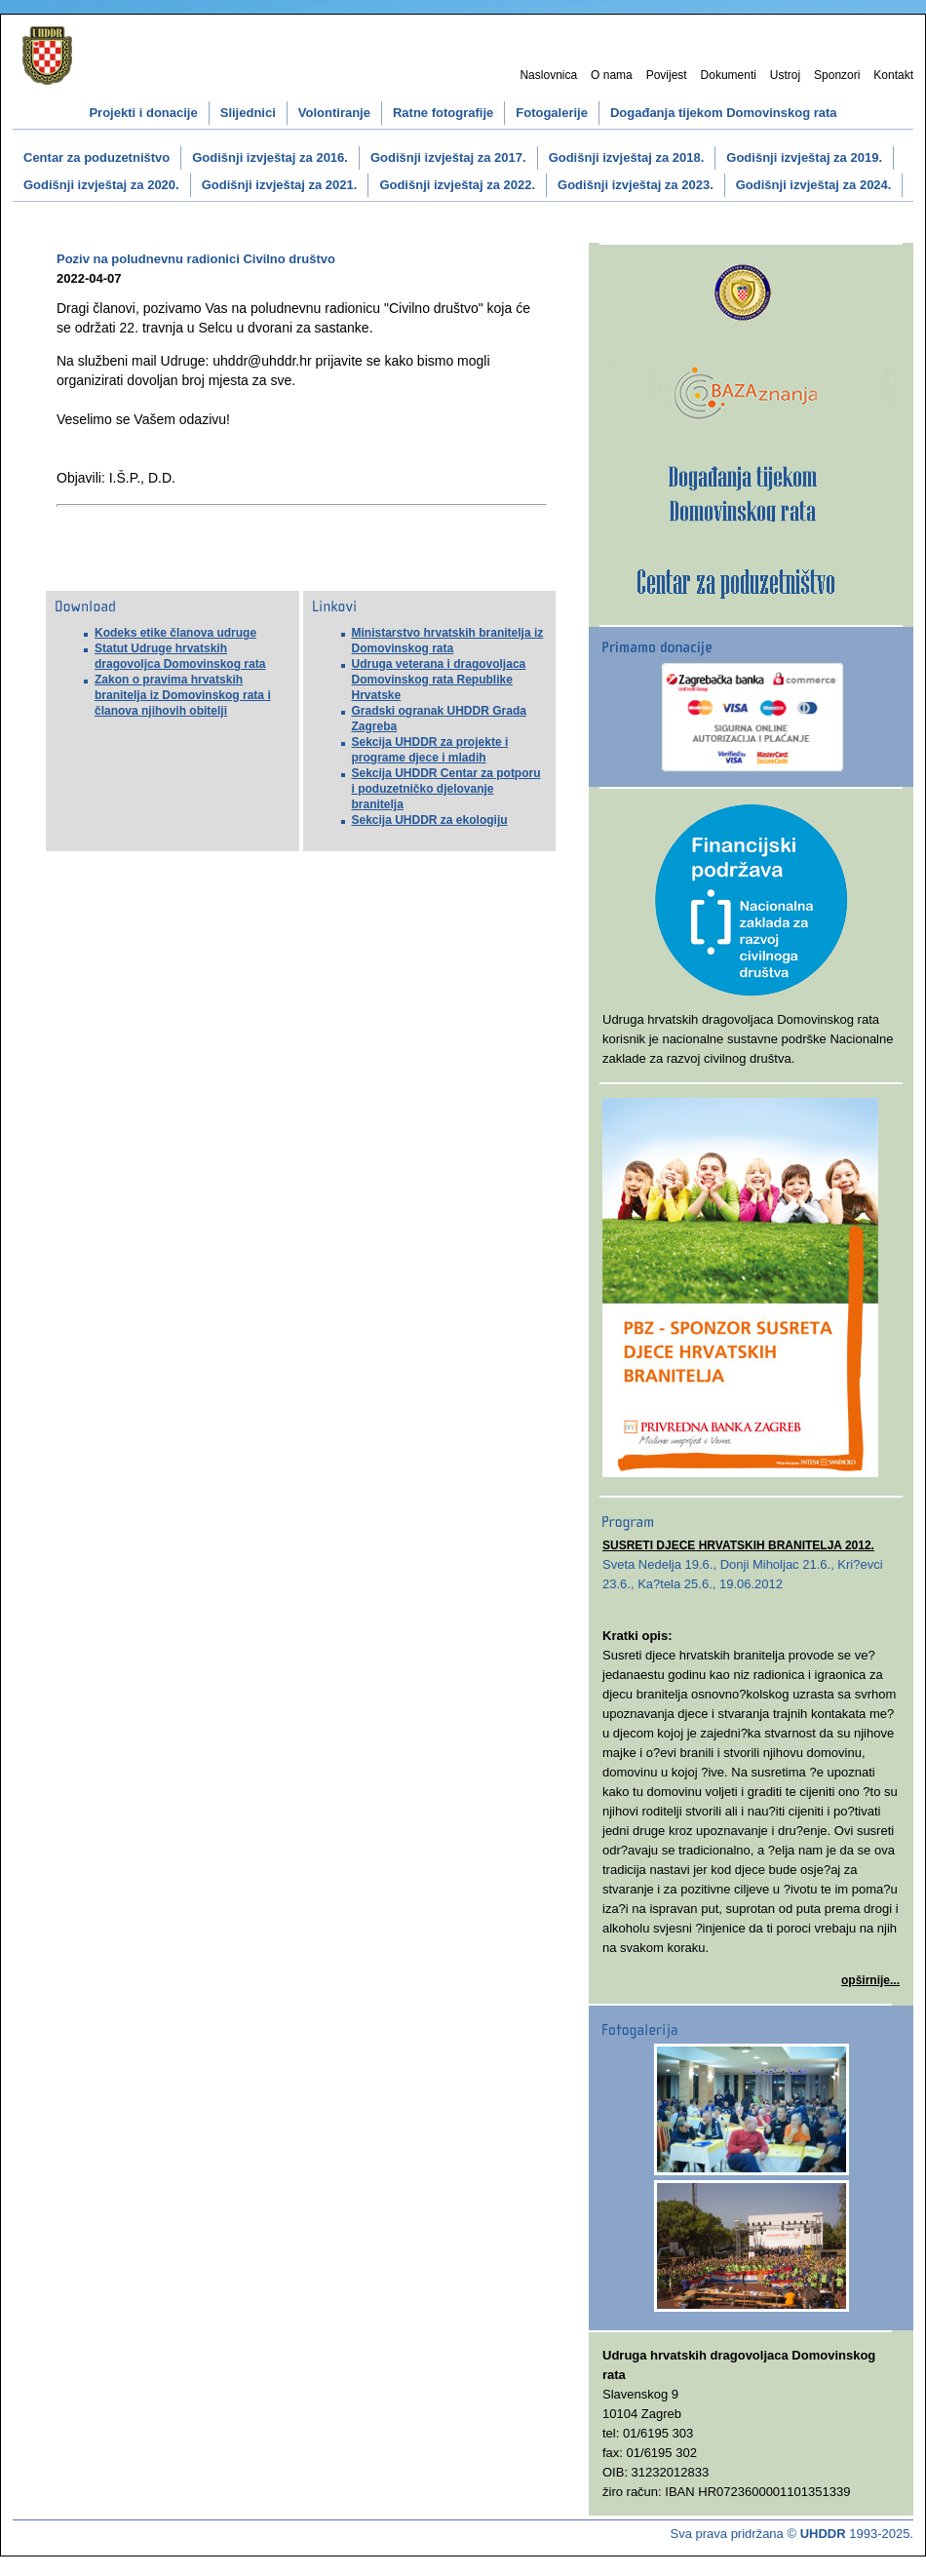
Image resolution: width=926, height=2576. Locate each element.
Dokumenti (728, 75)
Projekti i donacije (143, 112)
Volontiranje (334, 112)
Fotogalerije (552, 112)
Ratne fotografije (443, 112)
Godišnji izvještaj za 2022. (457, 184)
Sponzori (837, 75)
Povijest (666, 75)
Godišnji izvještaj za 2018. (627, 157)
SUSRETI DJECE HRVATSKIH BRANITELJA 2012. (738, 1545)
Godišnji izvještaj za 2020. (101, 184)
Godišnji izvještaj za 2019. (804, 157)
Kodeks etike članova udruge (175, 633)
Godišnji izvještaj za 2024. (814, 184)
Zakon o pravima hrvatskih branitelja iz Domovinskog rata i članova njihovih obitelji (183, 695)
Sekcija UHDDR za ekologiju (430, 820)
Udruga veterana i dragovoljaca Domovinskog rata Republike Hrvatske (439, 679)
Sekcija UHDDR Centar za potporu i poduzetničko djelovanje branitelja (446, 788)
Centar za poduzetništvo (96, 157)
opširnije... (870, 1980)
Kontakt (893, 75)
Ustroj (785, 75)
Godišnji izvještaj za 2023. (636, 184)
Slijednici (248, 112)
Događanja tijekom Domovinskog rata (723, 112)
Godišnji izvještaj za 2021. (280, 184)
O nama (612, 75)
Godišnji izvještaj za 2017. (448, 157)
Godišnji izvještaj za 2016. (270, 157)
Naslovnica (548, 75)
